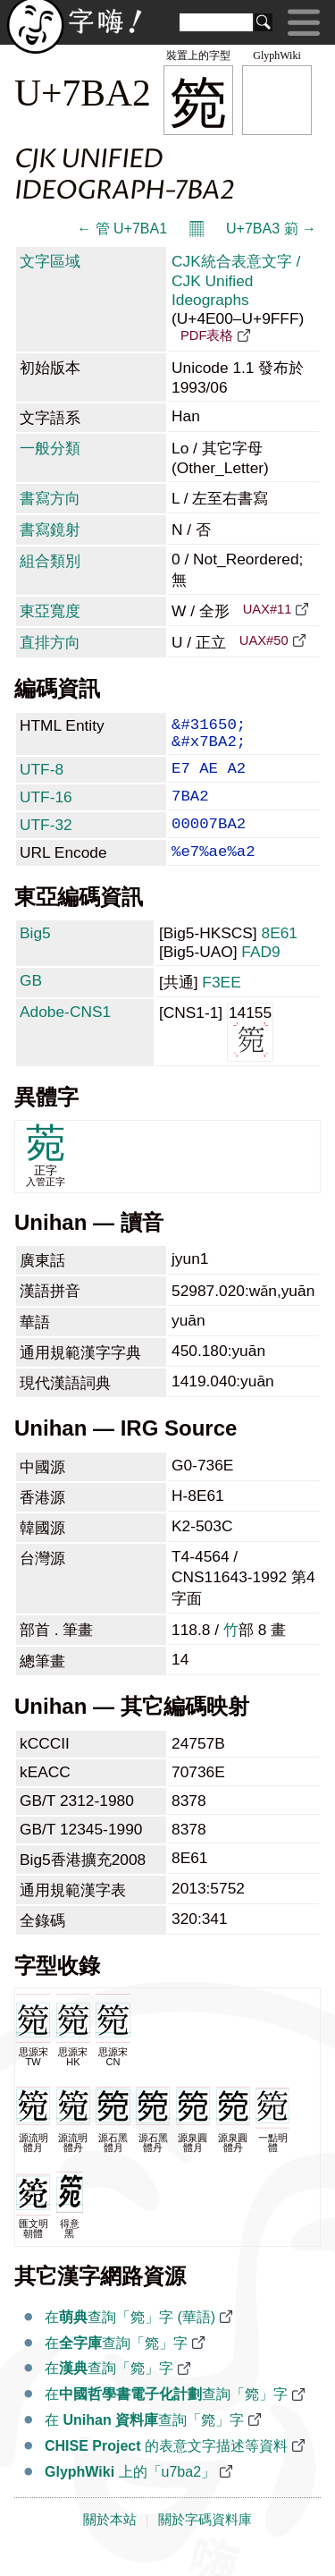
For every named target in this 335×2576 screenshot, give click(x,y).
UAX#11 (267, 609)
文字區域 (50, 261)
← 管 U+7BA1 (122, 228)
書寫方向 (50, 498)
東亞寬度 (50, 611)
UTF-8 (41, 778)
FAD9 (260, 975)
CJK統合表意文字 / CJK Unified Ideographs (236, 280)
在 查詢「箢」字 (144, 2443)
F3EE (221, 1005)
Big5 (35, 956)
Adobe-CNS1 (65, 1035)
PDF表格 (206, 335)
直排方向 (50, 642)
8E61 (279, 956)
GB (31, 1004)
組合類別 (50, 561)
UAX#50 (264, 640)
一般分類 (50, 448)
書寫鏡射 (50, 529)
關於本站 (110, 2543)
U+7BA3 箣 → (271, 228)
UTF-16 (46, 809)
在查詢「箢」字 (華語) (130, 2340)
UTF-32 (46, 841)
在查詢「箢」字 (116, 2366)
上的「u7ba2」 (130, 2495)
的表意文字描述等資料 (166, 2469)
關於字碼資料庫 (205, 2543)
